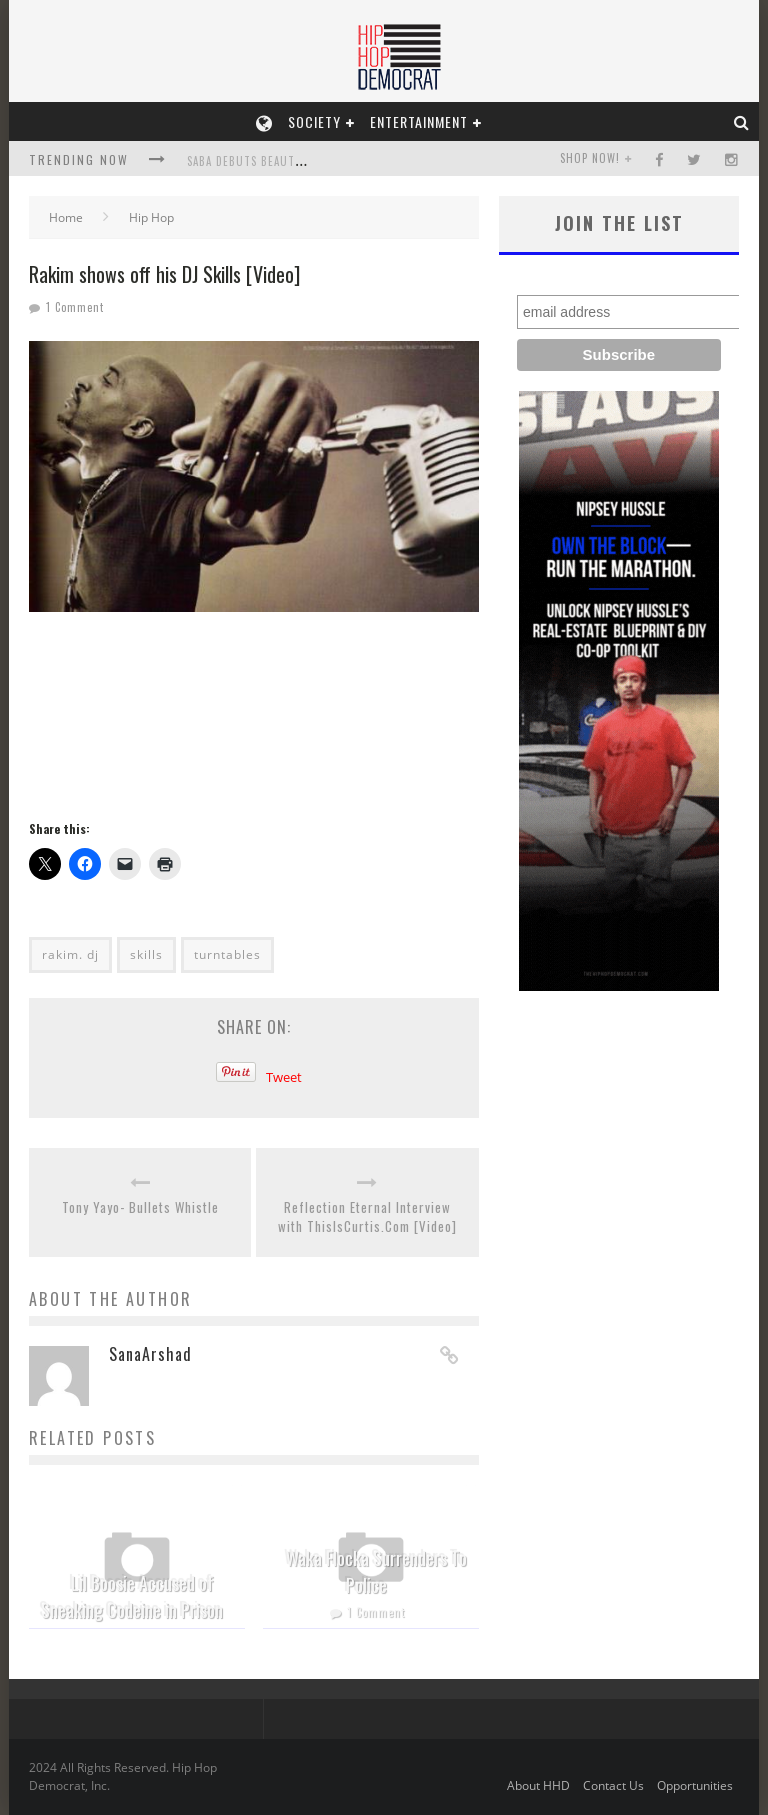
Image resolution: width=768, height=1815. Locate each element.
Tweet (284, 1077)
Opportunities (695, 1785)
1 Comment (75, 307)
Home (66, 217)
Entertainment (419, 121)
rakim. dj (70, 954)
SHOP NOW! (590, 158)
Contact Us (613, 1785)
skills (146, 954)
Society (314, 121)
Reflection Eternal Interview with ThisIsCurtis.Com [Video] (367, 1217)
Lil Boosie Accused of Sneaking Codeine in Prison (132, 1596)
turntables (227, 954)
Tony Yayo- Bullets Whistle (140, 1207)
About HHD (538, 1785)
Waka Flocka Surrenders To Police (376, 1571)
